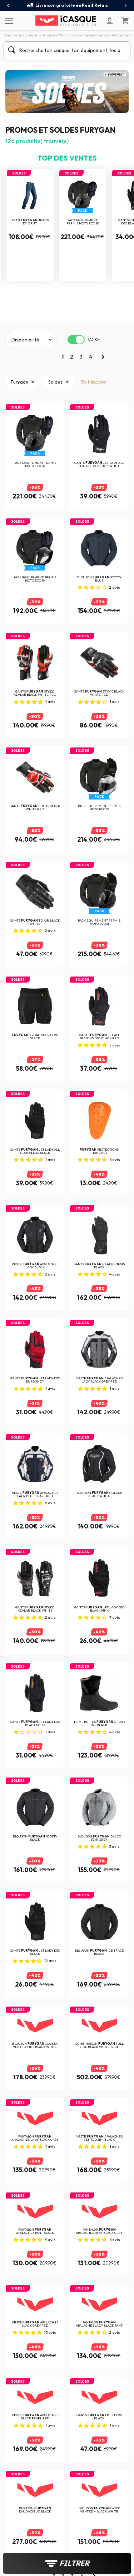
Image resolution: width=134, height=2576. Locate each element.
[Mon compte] (110, 21)
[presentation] (8, 5)
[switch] (76, 339)
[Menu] (8, 20)
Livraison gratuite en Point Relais (67, 5)
